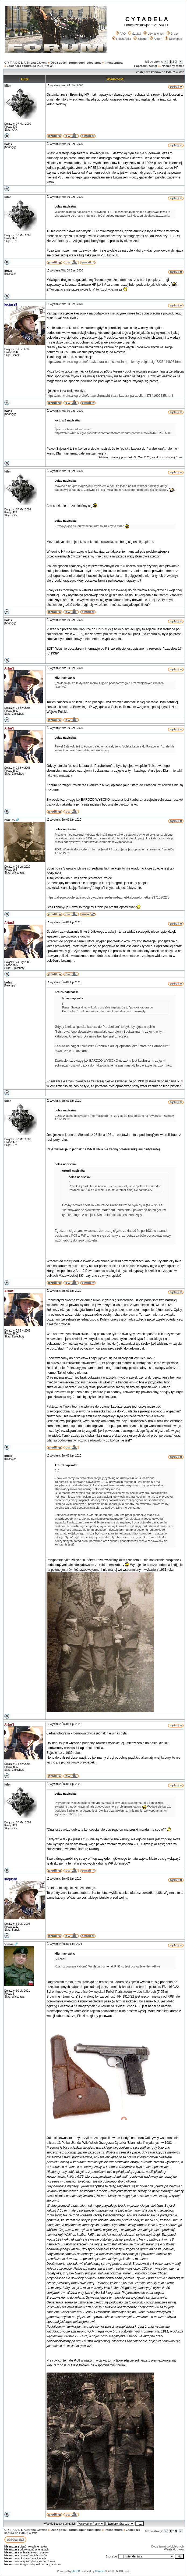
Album (156, 38)
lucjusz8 (10, 304)
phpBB (76, 2571)
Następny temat (173, 65)
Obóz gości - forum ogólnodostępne (76, 62)
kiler (7, 86)
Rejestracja (121, 38)
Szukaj (134, 33)
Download (173, 38)
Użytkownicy (153, 33)
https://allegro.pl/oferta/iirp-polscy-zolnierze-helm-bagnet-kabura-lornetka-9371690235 (108, 897)
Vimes (9, 1944)
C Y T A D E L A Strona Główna (25, 62)
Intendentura (114, 62)
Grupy (173, 33)
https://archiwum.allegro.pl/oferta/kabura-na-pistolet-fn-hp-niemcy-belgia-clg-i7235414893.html (114, 362)
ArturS (9, 668)
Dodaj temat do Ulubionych (167, 2546)
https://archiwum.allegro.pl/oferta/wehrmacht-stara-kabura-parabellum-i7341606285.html (110, 396)
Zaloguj (140, 38)
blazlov (9, 820)
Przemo (99, 2571)
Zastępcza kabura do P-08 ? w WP (30, 65)
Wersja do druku (174, 2549)
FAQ (121, 33)
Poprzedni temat (145, 65)
